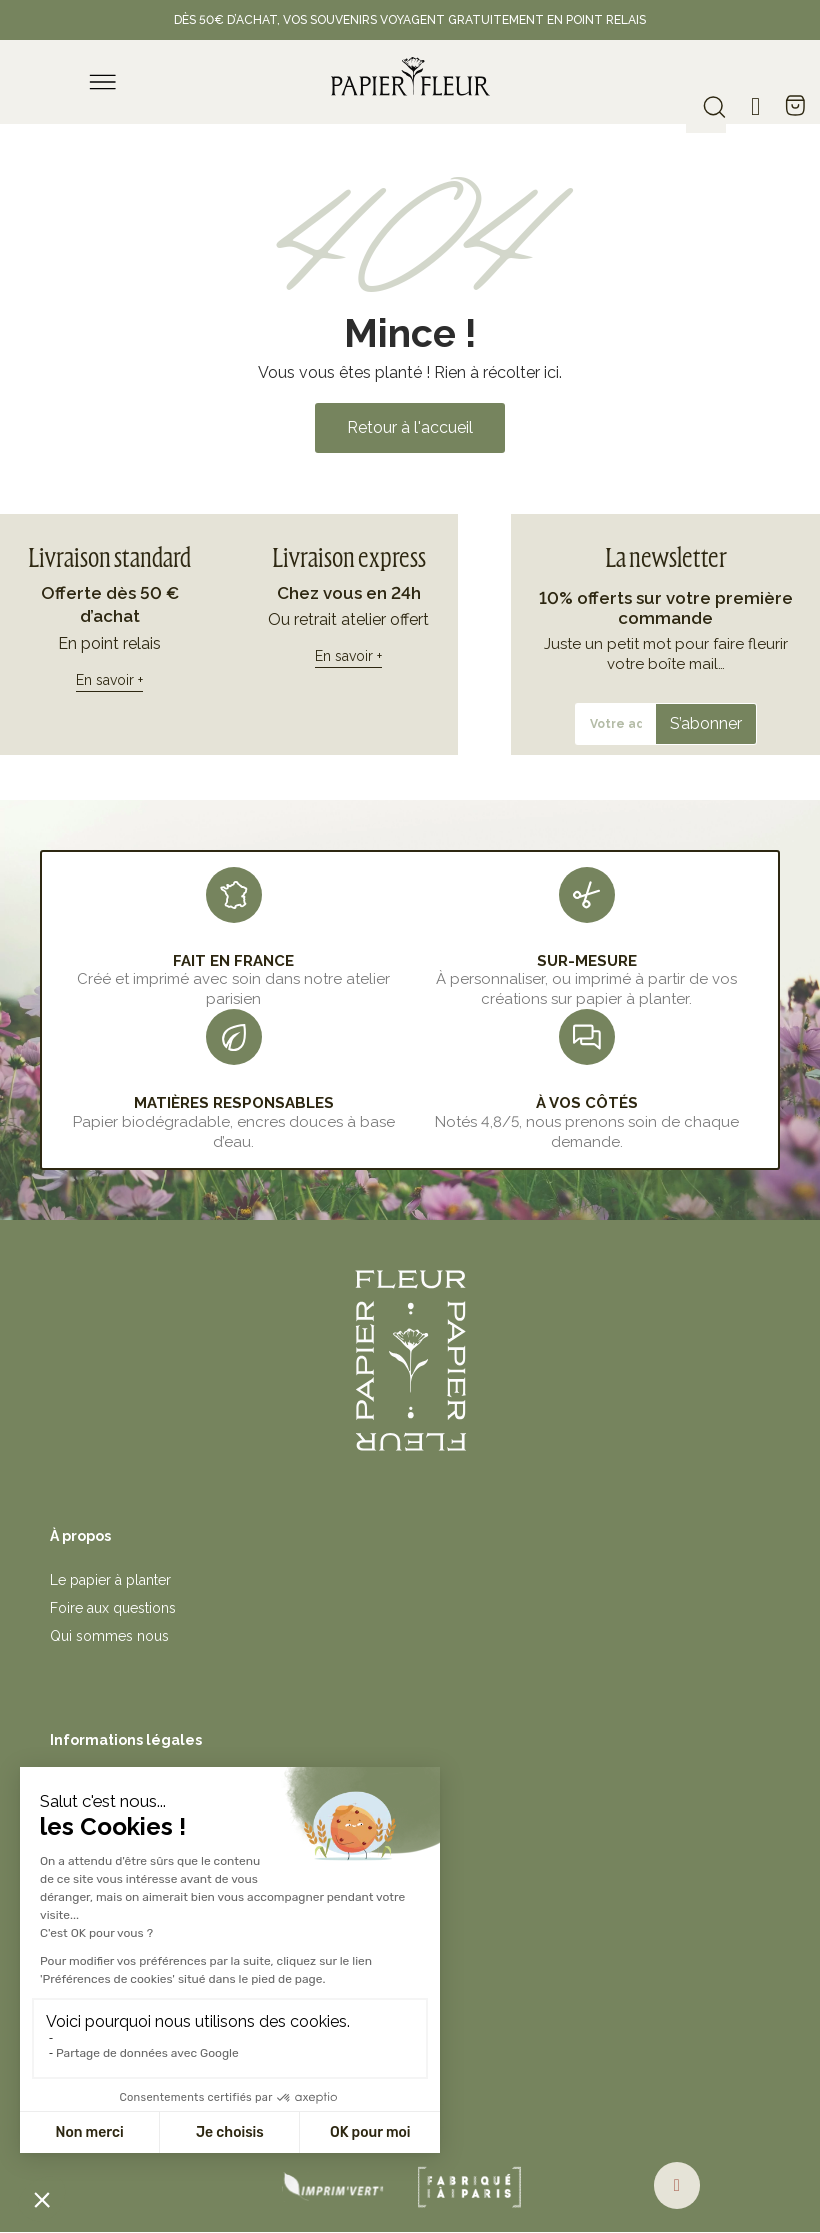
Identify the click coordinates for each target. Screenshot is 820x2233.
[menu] (103, 82)
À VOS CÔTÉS (587, 1103)
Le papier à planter (110, 1580)
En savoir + (109, 680)
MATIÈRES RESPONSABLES (234, 1103)
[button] (410, 428)
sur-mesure (587, 961)
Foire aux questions (113, 1608)
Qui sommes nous (109, 1636)
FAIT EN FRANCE (233, 961)
